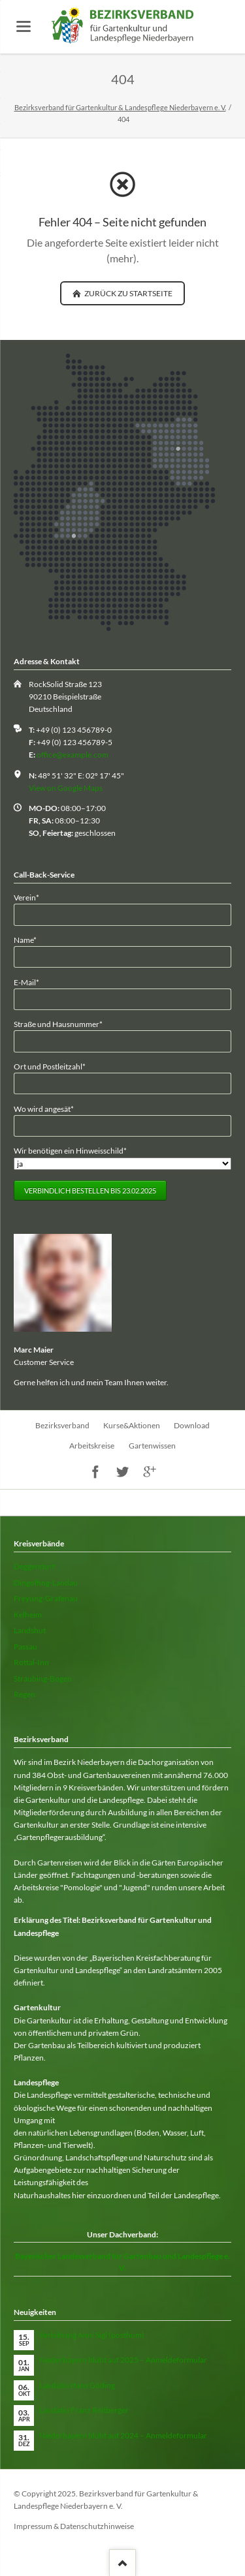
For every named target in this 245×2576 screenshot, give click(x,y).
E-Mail (31, 981)
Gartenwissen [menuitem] (152, 1445)
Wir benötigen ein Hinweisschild (70, 1150)
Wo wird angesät (44, 1108)
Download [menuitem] (192, 1425)
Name (31, 939)
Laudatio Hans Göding (77, 2385)
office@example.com (72, 754)
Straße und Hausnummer (58, 1023)
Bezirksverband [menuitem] (62, 1425)
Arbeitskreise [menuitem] (91, 1445)
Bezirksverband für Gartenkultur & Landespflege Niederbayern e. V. (120, 107)
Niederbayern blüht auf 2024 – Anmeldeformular (123, 2435)
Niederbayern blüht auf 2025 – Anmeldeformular (123, 2360)
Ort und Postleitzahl (50, 1065)
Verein (31, 896)
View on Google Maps (66, 788)
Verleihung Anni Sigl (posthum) (91, 2335)
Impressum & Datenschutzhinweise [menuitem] (74, 2526)
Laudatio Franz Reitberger (84, 2410)
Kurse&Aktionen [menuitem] (131, 1425)
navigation (23, 26)
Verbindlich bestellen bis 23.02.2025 (90, 1190)
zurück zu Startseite (127, 293)
